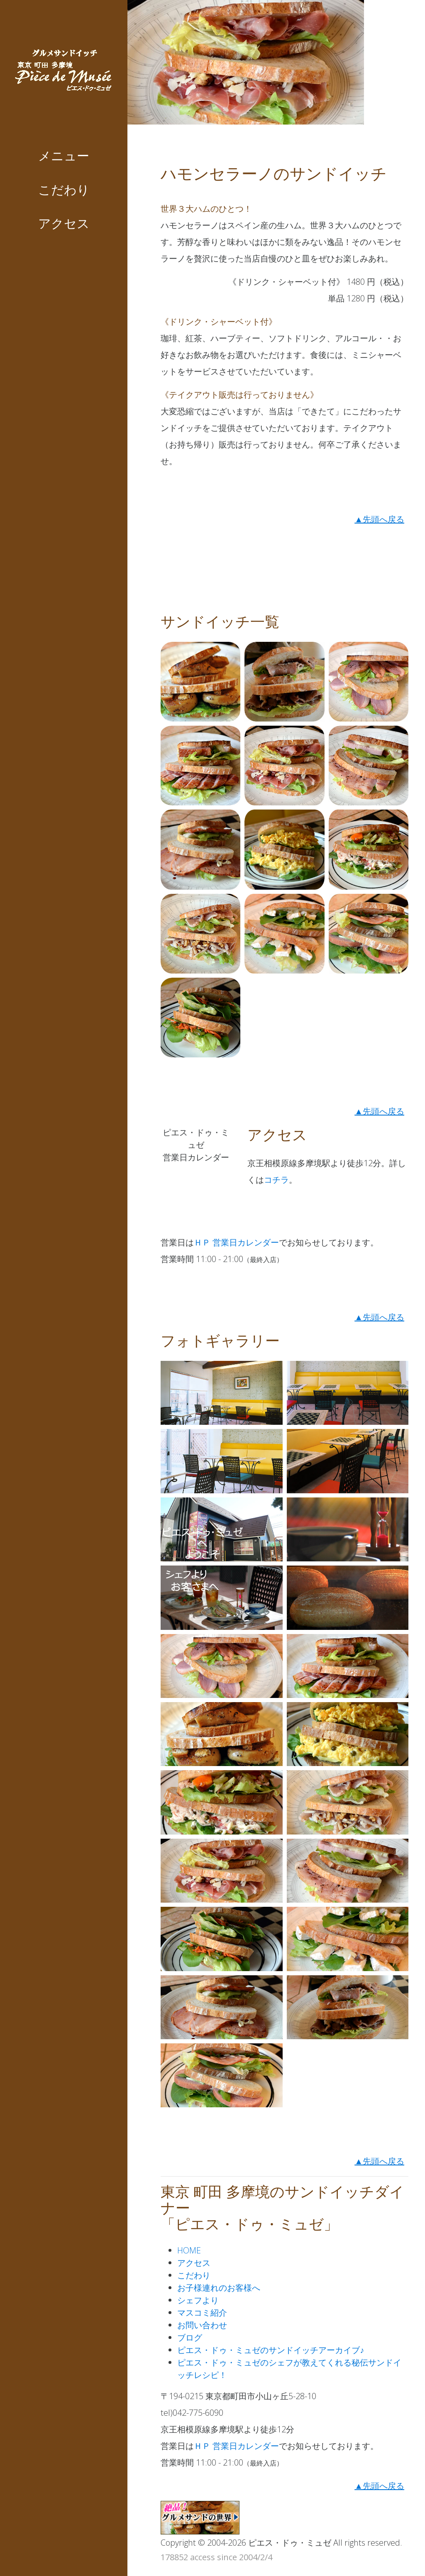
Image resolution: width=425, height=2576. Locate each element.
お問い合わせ (202, 2325)
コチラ (276, 1179)
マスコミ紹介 (202, 2312)
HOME (189, 2250)
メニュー (64, 156)
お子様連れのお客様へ (218, 2287)
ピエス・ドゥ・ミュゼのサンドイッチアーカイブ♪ (270, 2350)
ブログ (189, 2337)
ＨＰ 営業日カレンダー (236, 1242)
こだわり (64, 190)
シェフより (198, 2300)
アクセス (64, 224)
